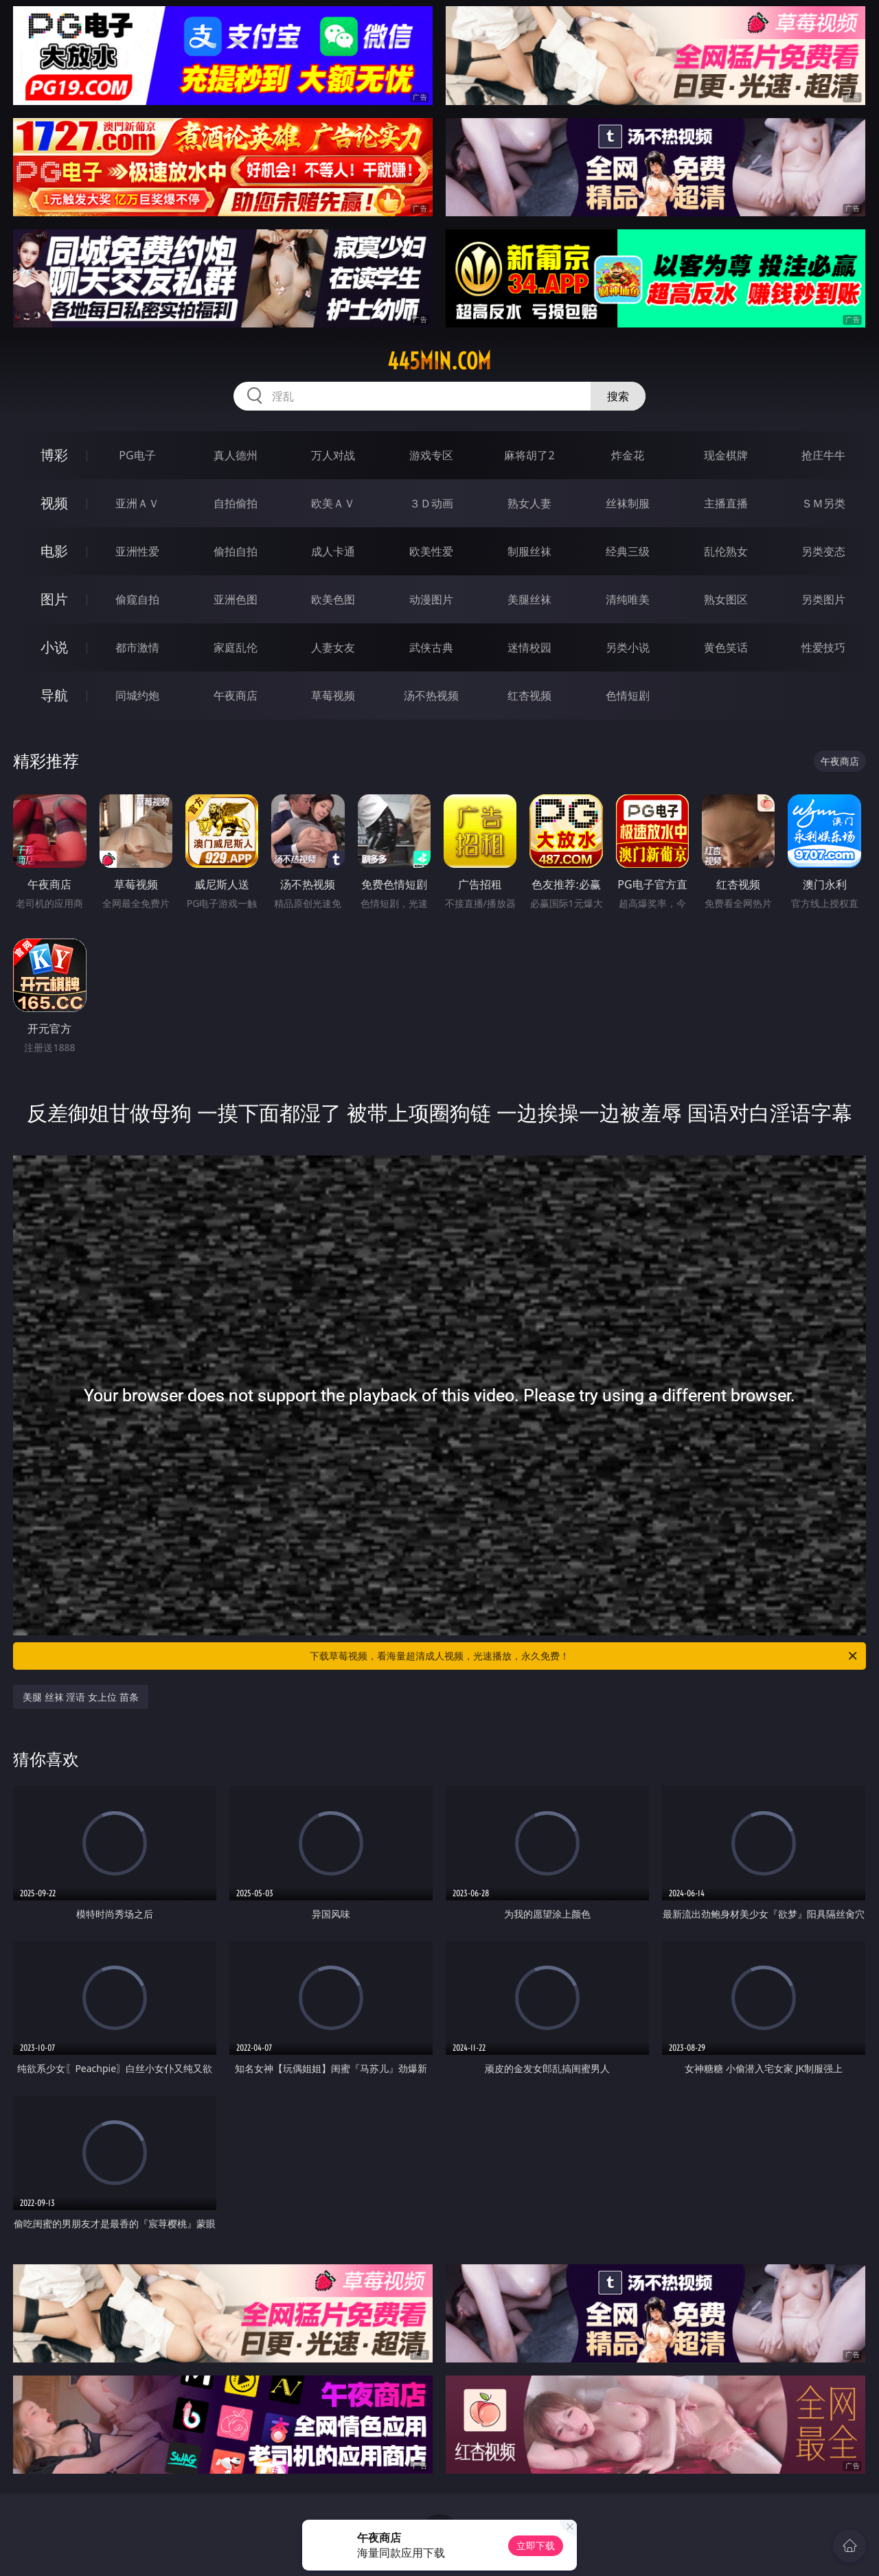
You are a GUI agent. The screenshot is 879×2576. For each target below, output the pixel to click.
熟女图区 (726, 599)
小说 (54, 647)
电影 (54, 551)
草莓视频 (333, 695)
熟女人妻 (529, 503)
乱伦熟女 (726, 551)
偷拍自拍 (236, 551)
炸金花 (627, 455)
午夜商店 (236, 695)
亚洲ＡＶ (137, 503)
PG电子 (137, 455)
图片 (54, 599)
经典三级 (628, 551)
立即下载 (535, 2545)
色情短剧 (628, 695)
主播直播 (726, 503)
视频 (54, 503)
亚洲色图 (236, 599)
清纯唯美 (628, 599)
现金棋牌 (726, 455)
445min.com (439, 361)
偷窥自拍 (137, 599)
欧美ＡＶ (333, 503)
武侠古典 (431, 647)
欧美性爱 (431, 551)
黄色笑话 (726, 647)
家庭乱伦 (236, 647)
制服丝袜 (529, 551)
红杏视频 (529, 695)
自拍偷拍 (236, 503)
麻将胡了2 (529, 455)
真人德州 (236, 455)
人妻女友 (333, 647)
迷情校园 (529, 647)
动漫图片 (431, 599)
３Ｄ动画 (431, 503)
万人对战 (333, 455)
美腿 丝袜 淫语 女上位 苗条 (81, 1696)
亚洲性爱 (137, 551)
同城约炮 (137, 695)
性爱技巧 (823, 647)
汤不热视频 (431, 695)
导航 (54, 695)
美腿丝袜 (529, 599)
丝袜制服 (628, 503)
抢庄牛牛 (823, 455)
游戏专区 (431, 455)
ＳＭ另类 (823, 503)
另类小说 (628, 647)
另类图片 (823, 599)
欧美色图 (333, 599)
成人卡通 (333, 551)
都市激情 (137, 647)
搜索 (618, 396)
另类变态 (823, 551)
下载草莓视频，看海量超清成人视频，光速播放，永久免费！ (584, 1656)
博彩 (54, 455)
